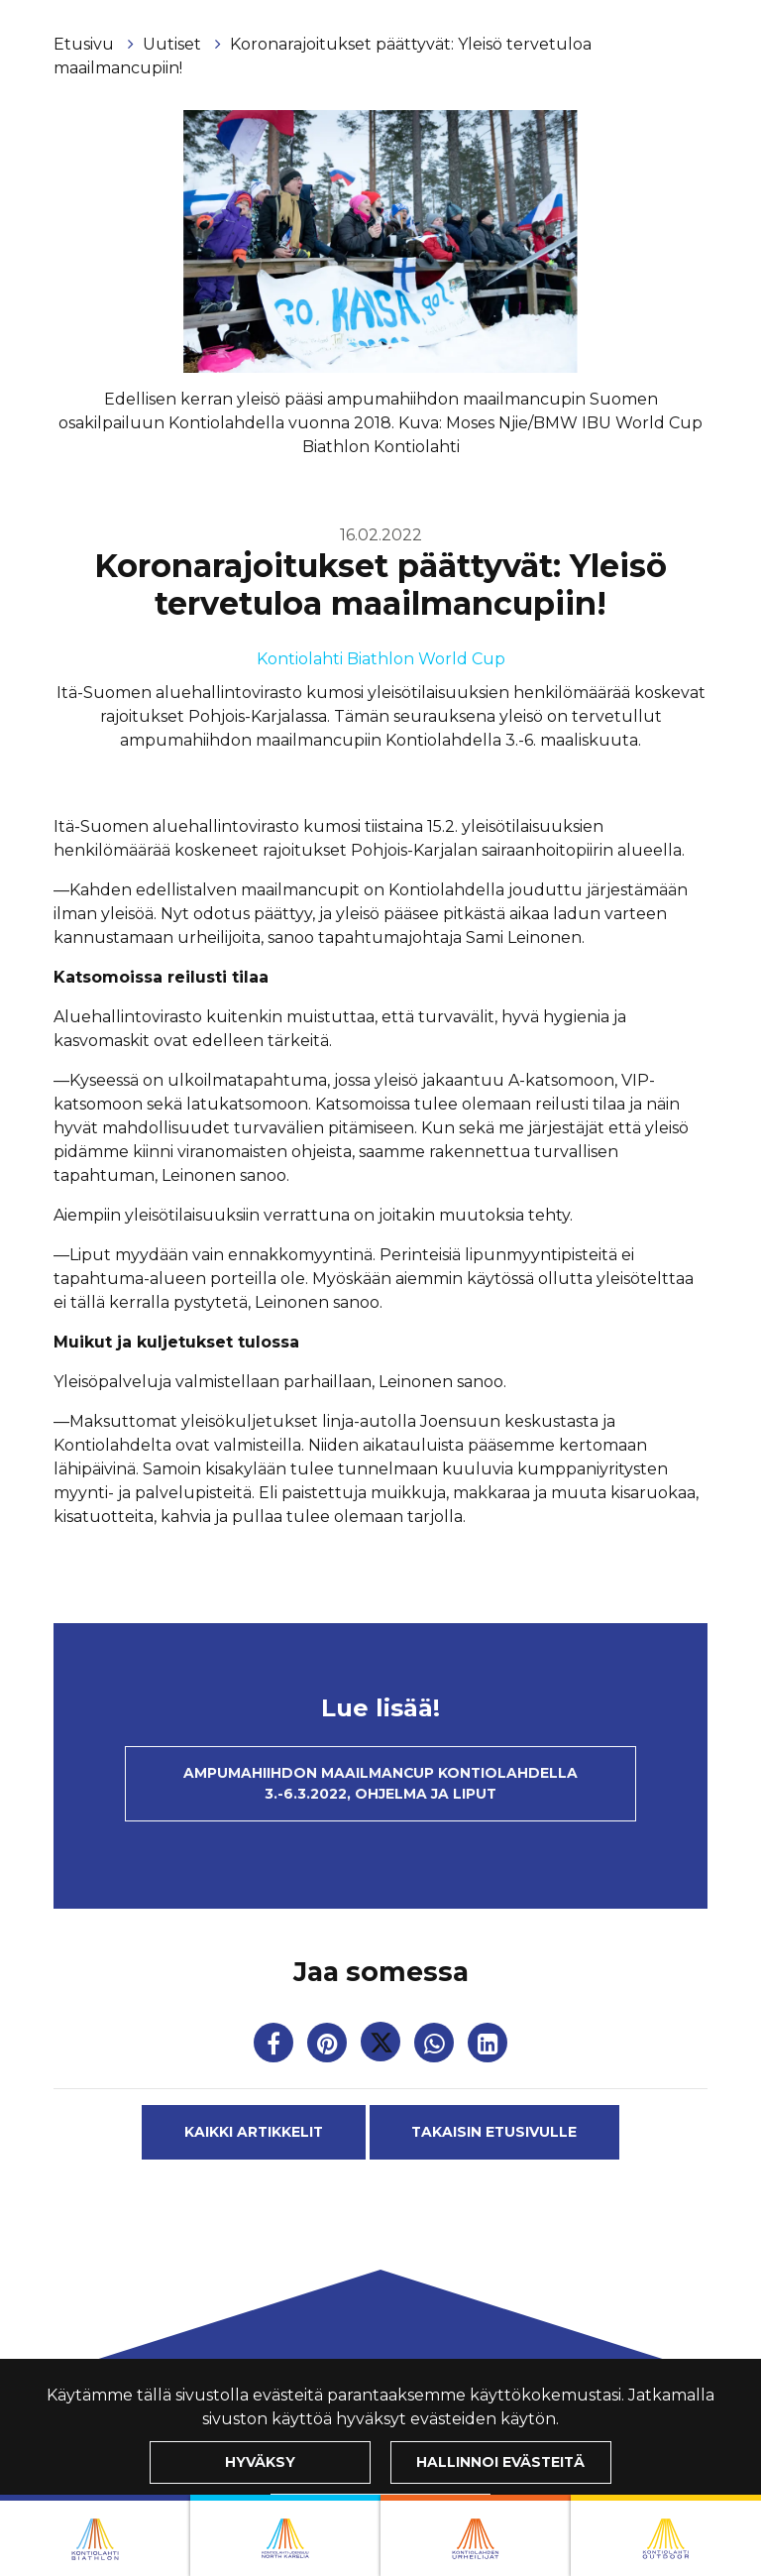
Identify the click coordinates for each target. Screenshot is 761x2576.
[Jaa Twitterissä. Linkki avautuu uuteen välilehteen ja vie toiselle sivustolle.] (382, 2047)
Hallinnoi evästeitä (500, 2462)
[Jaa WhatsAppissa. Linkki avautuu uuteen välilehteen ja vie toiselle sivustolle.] (436, 2047)
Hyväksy (260, 2462)
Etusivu (86, 44)
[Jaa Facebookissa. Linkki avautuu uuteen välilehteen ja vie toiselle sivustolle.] (275, 2047)
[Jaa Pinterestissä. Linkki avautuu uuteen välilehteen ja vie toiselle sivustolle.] (329, 2047)
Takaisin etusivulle (494, 2132)
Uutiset (174, 44)
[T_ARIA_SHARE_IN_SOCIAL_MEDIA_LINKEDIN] (487, 2047)
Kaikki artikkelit (253, 2132)
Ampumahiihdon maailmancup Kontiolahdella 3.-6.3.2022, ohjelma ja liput (380, 1783)
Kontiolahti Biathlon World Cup (381, 658)
